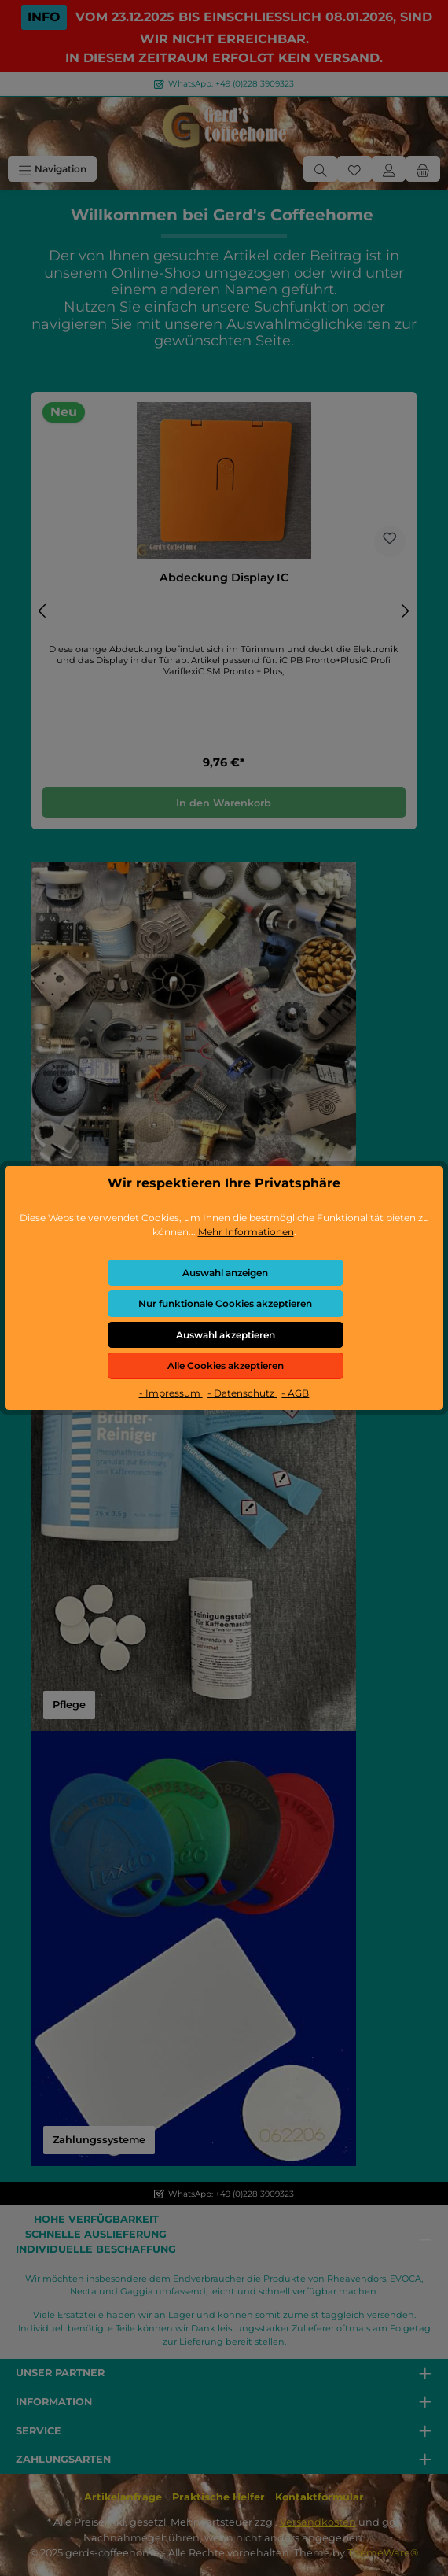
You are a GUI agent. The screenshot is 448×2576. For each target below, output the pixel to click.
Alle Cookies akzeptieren (225, 1365)
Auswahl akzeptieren (225, 1335)
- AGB (295, 1393)
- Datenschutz (242, 1393)
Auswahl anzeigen (225, 1273)
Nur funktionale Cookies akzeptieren (225, 1303)
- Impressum (171, 1393)
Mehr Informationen (246, 1232)
